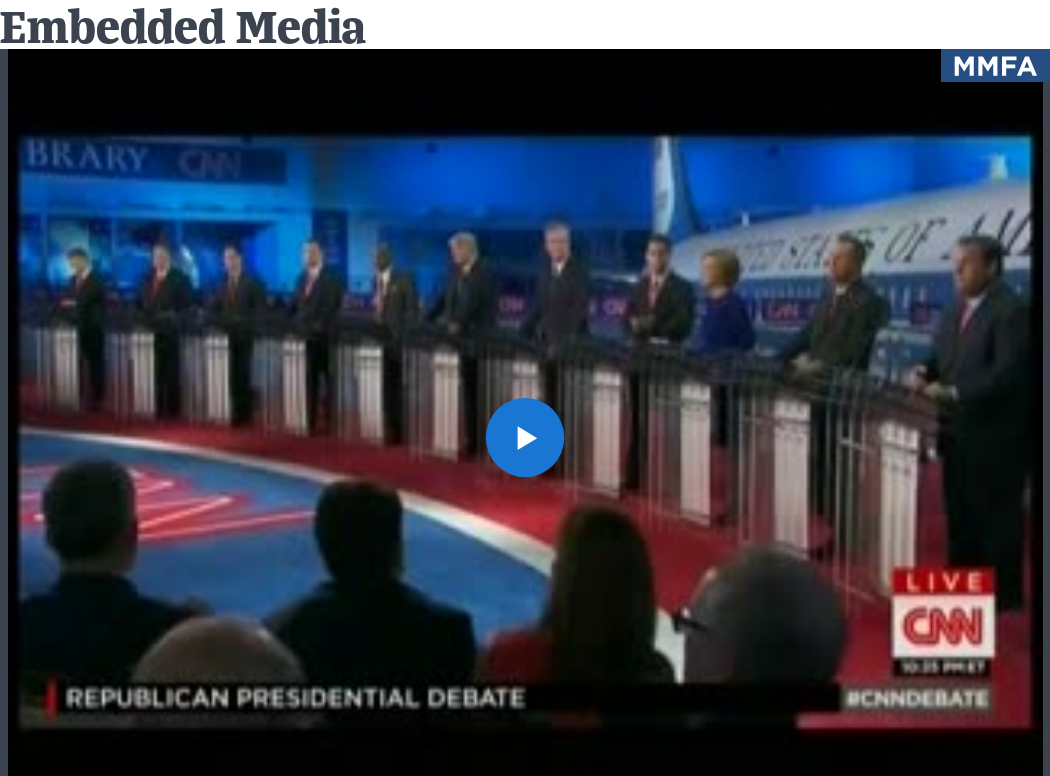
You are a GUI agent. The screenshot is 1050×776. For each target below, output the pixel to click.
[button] (525, 437)
